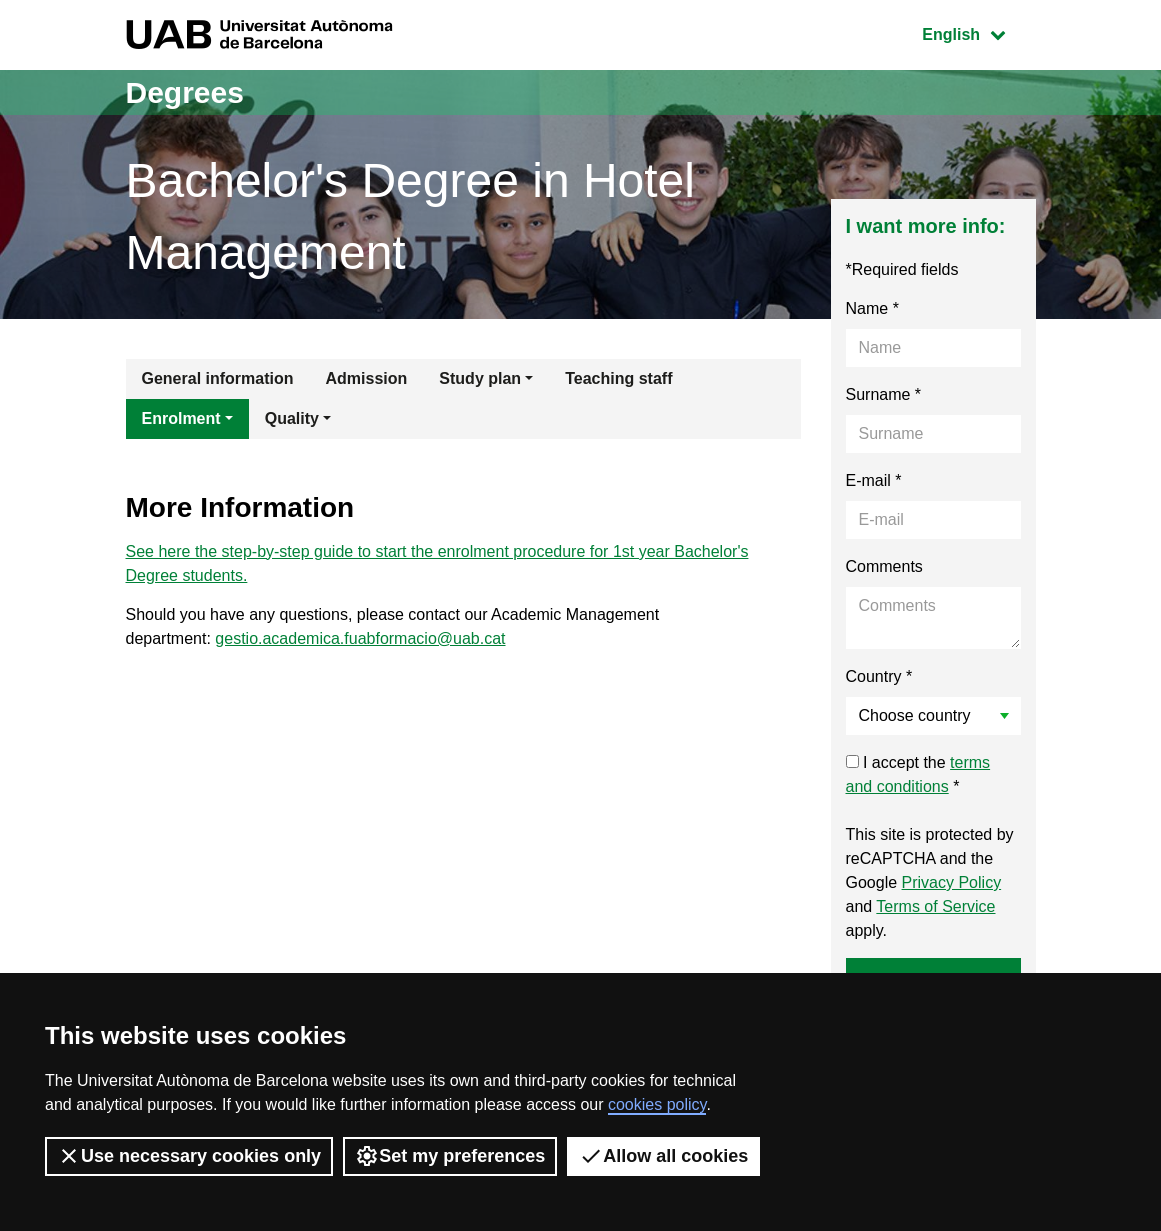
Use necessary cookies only (189, 1156)
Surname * (884, 394)
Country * (879, 676)
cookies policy (657, 1104)
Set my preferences (450, 1156)
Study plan (480, 378)
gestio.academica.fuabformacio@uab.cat (360, 638)
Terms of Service (935, 906)
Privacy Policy (952, 882)
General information (218, 378)
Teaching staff (618, 378)
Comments (884, 566)
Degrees (185, 92)
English (978, 32)
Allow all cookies (663, 1156)
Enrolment (181, 418)
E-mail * (874, 480)
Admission (367, 378)
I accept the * (918, 774)
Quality (292, 418)
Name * (872, 308)
